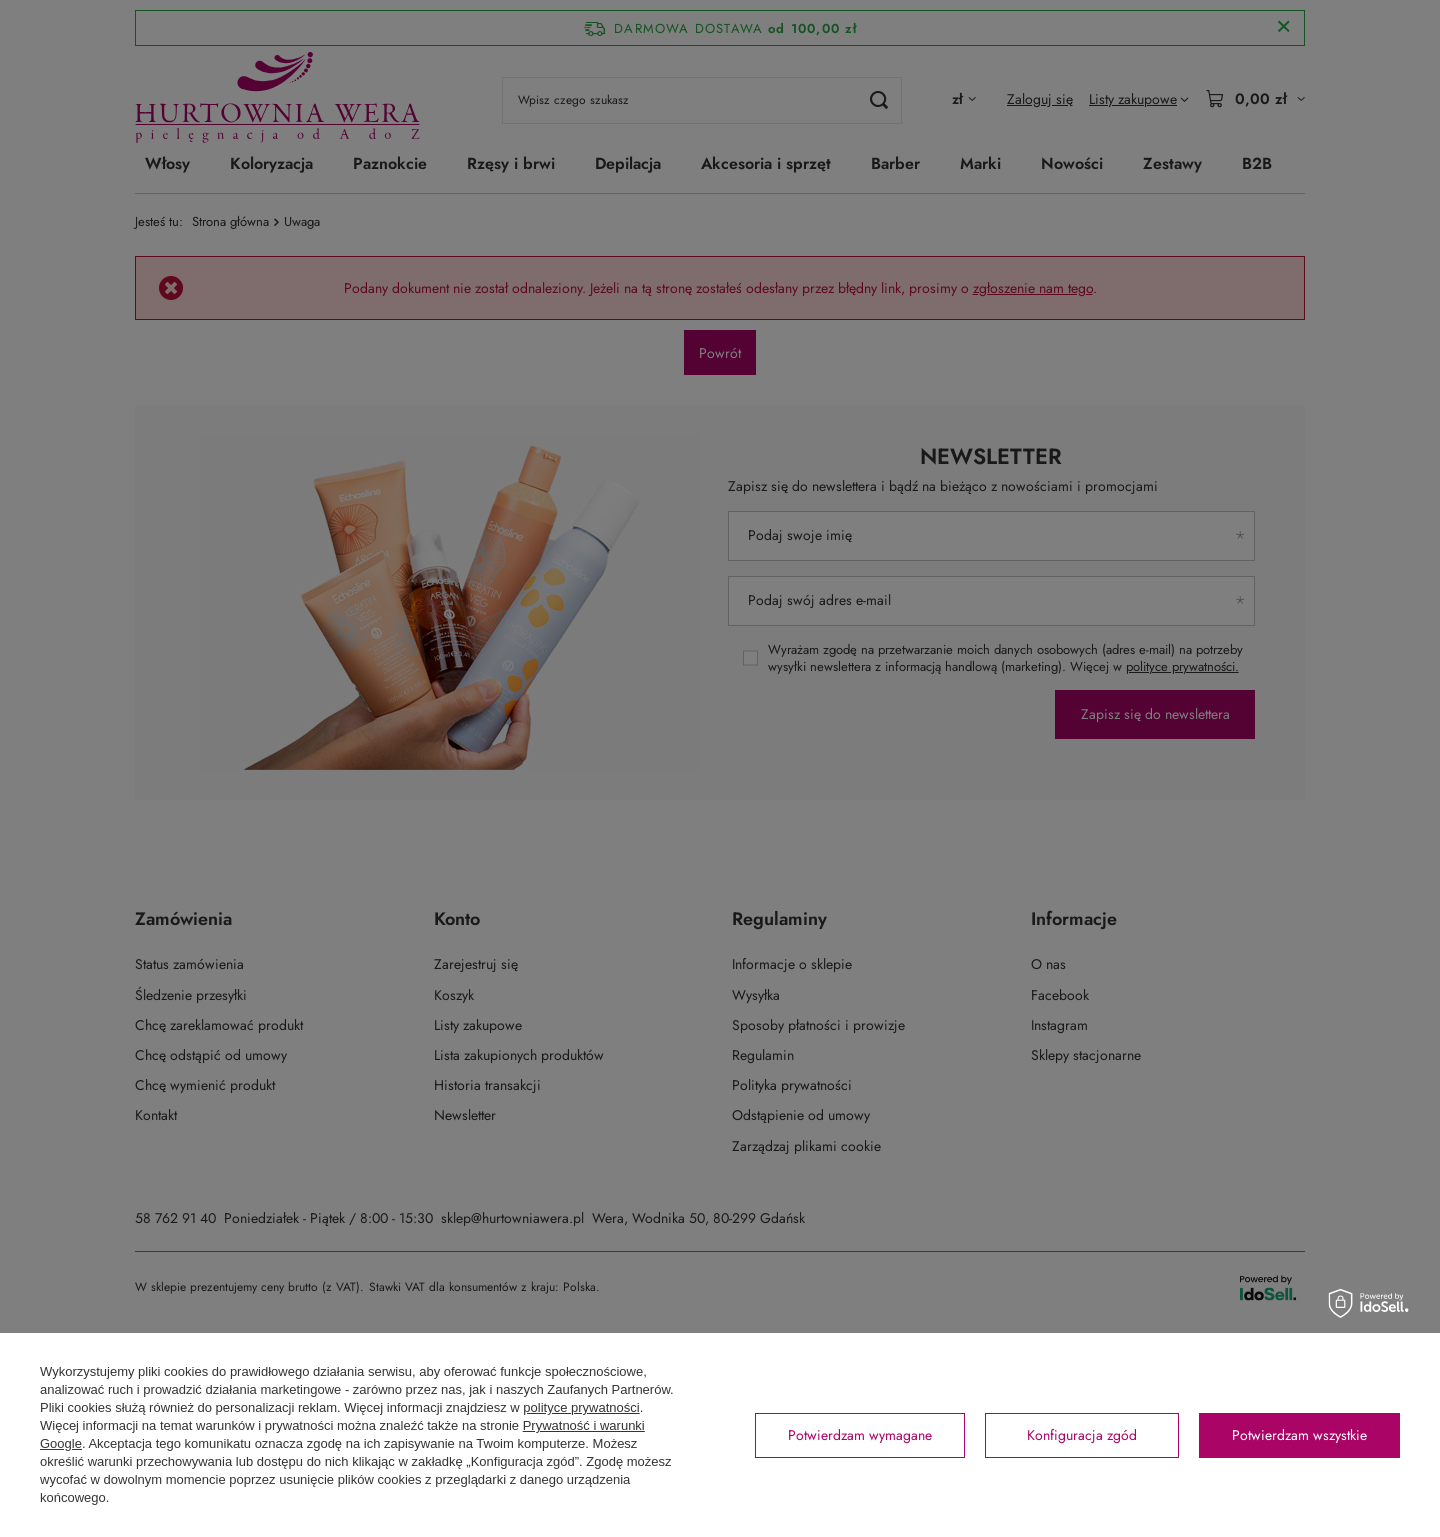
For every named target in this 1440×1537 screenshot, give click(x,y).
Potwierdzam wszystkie (1299, 1435)
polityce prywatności (581, 1407)
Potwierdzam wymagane (860, 1435)
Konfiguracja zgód (1082, 1435)
